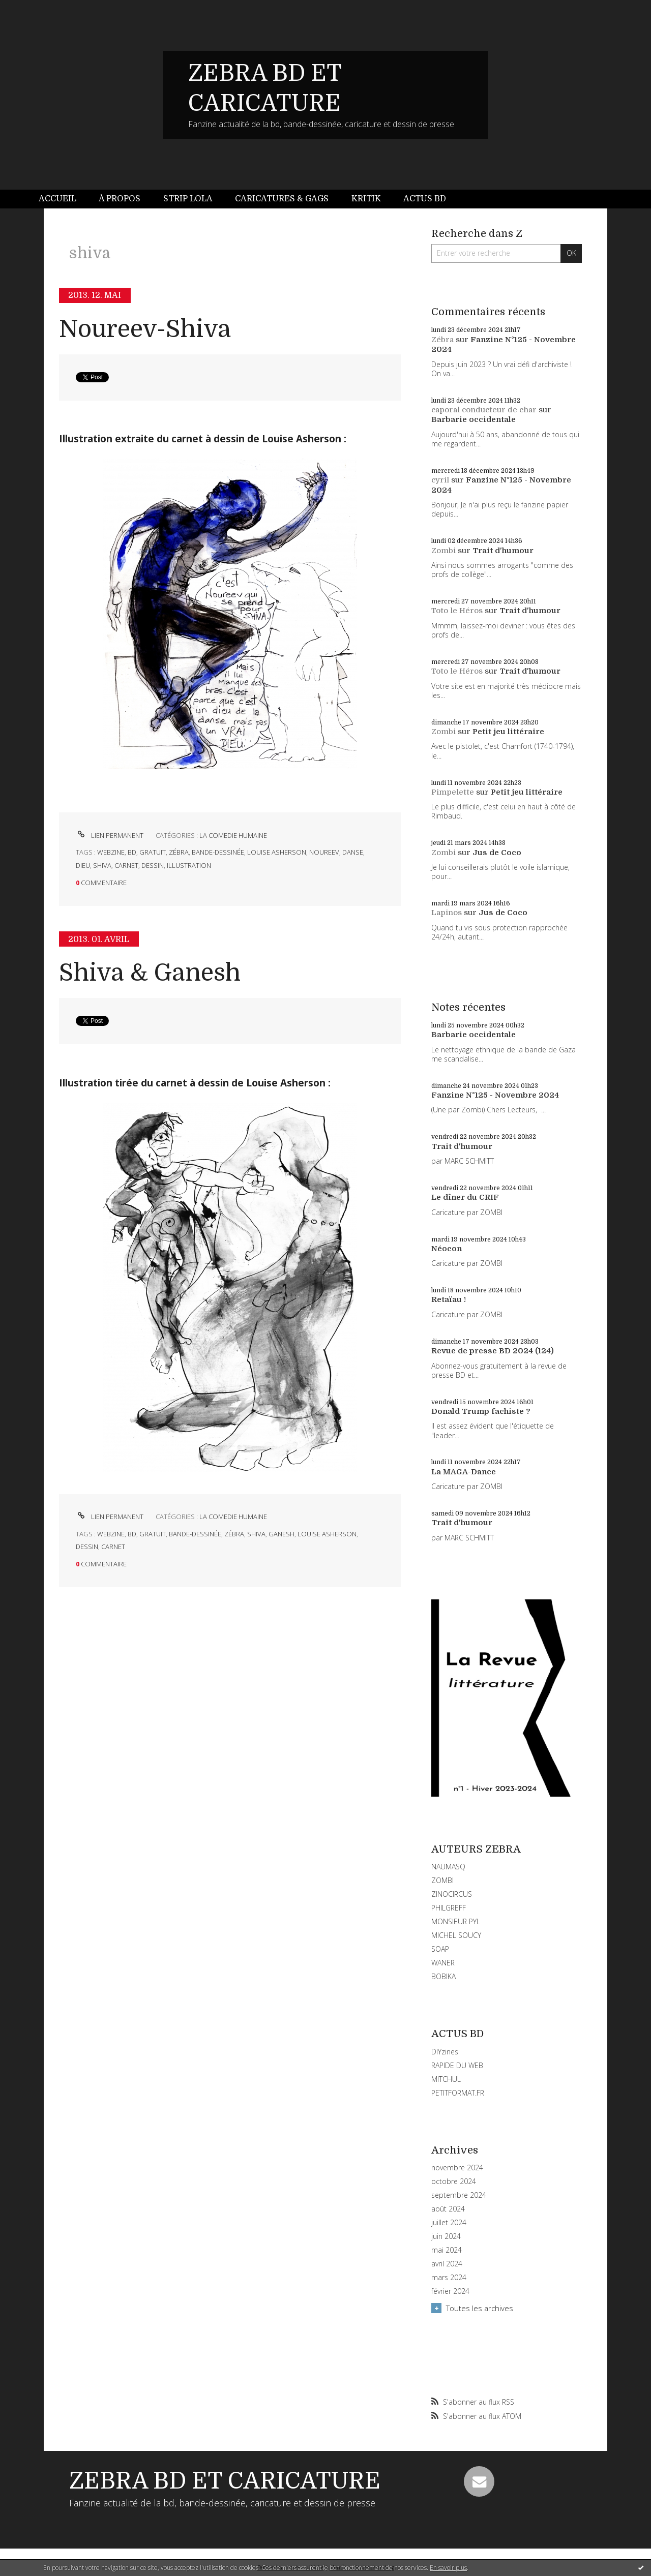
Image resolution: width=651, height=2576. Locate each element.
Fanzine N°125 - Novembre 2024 (495, 1095)
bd (132, 852)
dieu (83, 865)
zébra (179, 852)
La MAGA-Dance (463, 1471)
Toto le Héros (457, 610)
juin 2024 (446, 2236)
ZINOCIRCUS (451, 1894)
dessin (152, 865)
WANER (443, 1962)
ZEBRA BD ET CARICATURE (224, 2481)
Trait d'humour (503, 550)
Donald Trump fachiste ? (480, 1411)
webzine (111, 852)
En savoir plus (448, 2567)
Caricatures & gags (282, 198)
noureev (324, 852)
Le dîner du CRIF (465, 1197)
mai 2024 (446, 2250)
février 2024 (450, 2291)
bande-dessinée (218, 852)
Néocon (446, 1248)
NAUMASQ (448, 1866)
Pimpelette (452, 792)
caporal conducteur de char (484, 409)
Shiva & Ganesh (150, 972)
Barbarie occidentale (473, 419)
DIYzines (444, 2051)
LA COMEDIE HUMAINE (233, 835)
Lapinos (446, 912)
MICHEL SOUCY (456, 1935)
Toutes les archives (479, 2308)
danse (352, 852)
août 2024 (448, 2209)
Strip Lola (188, 198)
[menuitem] (63, 199)
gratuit (152, 852)
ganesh (281, 1533)
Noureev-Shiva (145, 329)
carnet (126, 865)
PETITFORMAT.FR (457, 2093)
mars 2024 (448, 2277)
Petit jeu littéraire (508, 731)
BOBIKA (443, 1976)
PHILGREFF (448, 1908)
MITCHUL (446, 2079)
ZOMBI (442, 1880)
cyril (440, 479)
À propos (119, 198)
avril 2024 (446, 2263)
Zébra (442, 339)
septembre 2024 (458, 2195)
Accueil (57, 198)
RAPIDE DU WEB (457, 2065)
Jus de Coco (496, 852)
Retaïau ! (448, 1299)
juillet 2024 (448, 2222)
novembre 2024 (457, 2167)
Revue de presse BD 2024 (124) (492, 1350)
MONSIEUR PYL (455, 1921)
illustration (189, 865)
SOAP (440, 1949)
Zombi (443, 550)
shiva (102, 865)
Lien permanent (109, 835)
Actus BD (424, 198)
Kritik (366, 198)
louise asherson (276, 852)
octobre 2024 (453, 2181)
